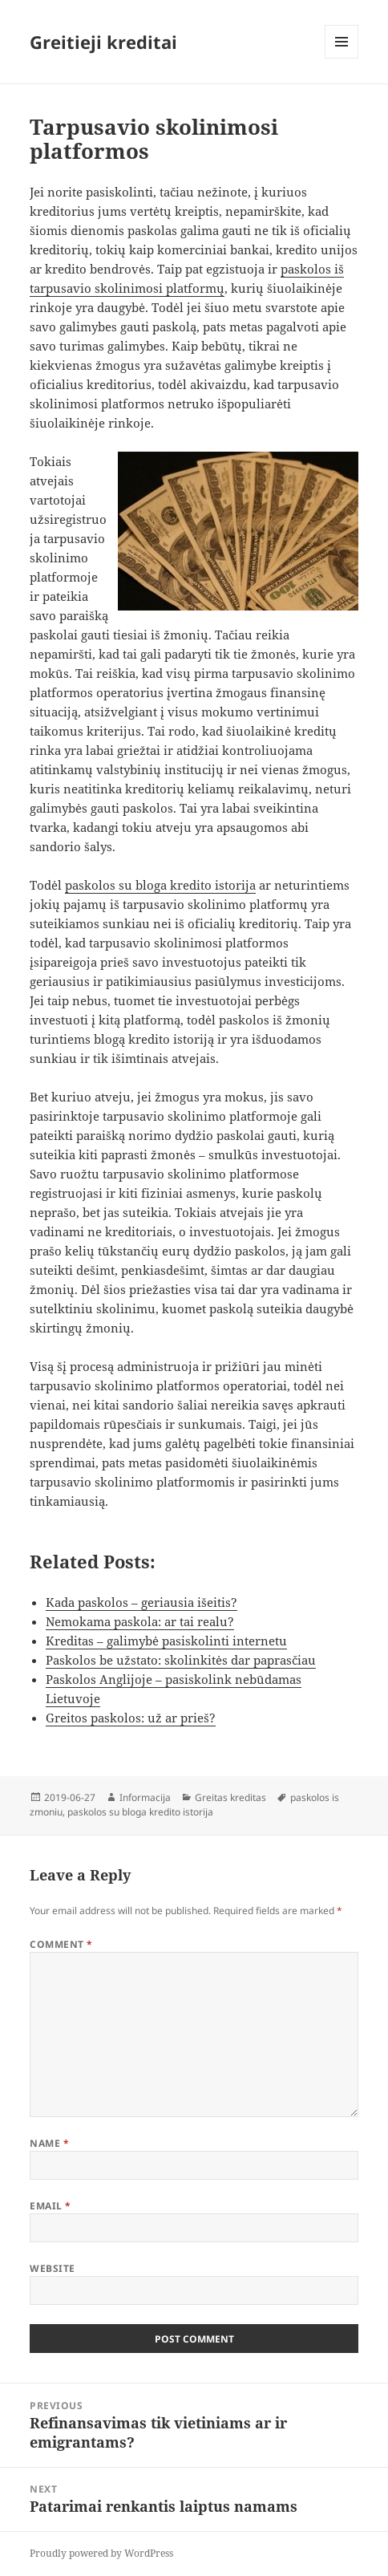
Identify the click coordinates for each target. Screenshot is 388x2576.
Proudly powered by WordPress (101, 2553)
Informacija (145, 1797)
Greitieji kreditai (103, 42)
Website (52, 2268)
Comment (61, 1944)
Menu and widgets (341, 58)
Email (50, 2206)
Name (49, 2143)
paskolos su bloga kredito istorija (160, 885)
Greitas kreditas (230, 1797)
